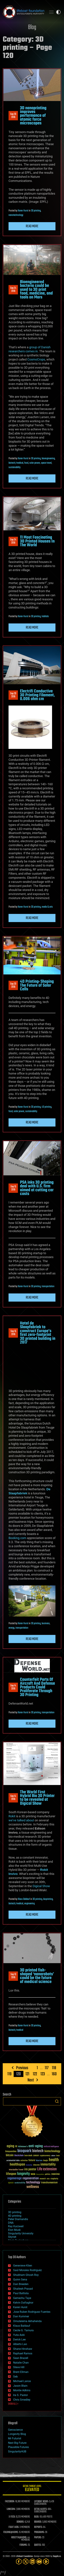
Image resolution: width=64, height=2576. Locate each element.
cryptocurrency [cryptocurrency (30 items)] (45, 2156)
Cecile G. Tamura (23, 2330)
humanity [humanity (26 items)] (29, 2165)
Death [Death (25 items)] (58, 2156)
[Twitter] (25, 2561)
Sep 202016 (13, 695)
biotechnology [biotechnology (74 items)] (52, 2151)
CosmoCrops (36, 359)
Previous (22, 2068)
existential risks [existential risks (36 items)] (13, 2160)
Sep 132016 (13, 1976)
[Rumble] (46, 2561)
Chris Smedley (21, 2399)
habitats (45, 616)
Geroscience (15, 2429)
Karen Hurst (23, 211)
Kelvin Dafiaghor (23, 2302)
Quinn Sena (20, 2279)
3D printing (36, 211)
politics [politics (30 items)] (47, 2174)
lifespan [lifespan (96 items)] (11, 2174)
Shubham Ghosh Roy (26, 2275)
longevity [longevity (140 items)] (23, 2174)
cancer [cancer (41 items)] (36, 2155)
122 (35, 2074)
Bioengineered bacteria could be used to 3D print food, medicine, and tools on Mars (36, 290)
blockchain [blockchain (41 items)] (19, 2155)
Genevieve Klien (22, 2265)
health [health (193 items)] (54, 2160)
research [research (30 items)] (43, 2179)
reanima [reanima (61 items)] (55, 2174)
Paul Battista (21, 2293)
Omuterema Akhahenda (27, 2321)
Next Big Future (17, 2442)
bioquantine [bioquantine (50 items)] (11, 2151)
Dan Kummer (21, 2316)
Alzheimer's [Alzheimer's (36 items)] (23, 2146)
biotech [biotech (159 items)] (38, 2151)
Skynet (12, 2236)
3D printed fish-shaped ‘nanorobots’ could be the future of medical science (37, 1976)
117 (46, 2068)
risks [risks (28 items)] (48, 2179)
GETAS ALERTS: (40, 2509)
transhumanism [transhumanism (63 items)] (49, 2182)
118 (54, 2068)
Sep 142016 (13, 1687)
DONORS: (20, 2522)
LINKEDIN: (11, 2509)
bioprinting (48, 1899)
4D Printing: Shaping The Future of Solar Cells (37, 985)
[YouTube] (39, 2561)
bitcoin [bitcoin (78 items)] (9, 2155)
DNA (10, 2222)
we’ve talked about (21, 1820)
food (26, 463)
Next (30, 2080)
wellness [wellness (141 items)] (32, 2187)
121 (27, 2074)
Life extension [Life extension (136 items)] (47, 2169)
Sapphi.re (57, 2556)
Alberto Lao (20, 2344)
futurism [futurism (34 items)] (39, 2161)
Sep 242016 (13, 290)
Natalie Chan (21, 2362)
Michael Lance (22, 2381)
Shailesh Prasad (23, 2288)
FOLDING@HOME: (10, 2532)
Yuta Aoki (19, 2335)
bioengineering (48, 458)
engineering (29, 1903)
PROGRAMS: (39, 2532)
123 (42, 2074)
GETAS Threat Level (32, 2488)
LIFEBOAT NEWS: (41, 2501)
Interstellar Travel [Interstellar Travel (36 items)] (16, 2170)
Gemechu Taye (22, 2298)
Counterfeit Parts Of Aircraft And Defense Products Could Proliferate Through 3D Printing (37, 1687)
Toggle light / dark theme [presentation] (58, 12)
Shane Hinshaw (22, 2348)
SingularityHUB (17, 2451)
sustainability (14, 467)
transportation (48, 1286)
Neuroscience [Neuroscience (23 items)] (40, 2175)
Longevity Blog (17, 2434)
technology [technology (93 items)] (33, 2183)
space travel (46, 463)
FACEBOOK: (10, 2501)
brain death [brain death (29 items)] (28, 2156)
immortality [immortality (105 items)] (48, 2164)
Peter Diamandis (18, 2219)
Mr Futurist (14, 2438)
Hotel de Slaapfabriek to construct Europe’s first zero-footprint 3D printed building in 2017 (37, 1333)
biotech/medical (16, 463)
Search (57, 2101)
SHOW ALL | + (13, 2404)
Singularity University (20, 2233)
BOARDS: (38, 2522)
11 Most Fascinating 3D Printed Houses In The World (37, 541)
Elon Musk (14, 2229)
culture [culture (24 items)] (53, 2156)
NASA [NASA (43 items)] (33, 2174)
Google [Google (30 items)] (45, 2161)
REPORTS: (38, 2527)
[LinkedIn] (32, 2561)
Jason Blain (20, 2385)
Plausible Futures (18, 2447)
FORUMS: (23, 2545)
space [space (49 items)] (11, 2182)
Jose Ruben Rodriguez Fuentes (31, 2311)
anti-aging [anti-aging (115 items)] (36, 2146)
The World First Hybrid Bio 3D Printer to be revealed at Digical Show (37, 1798)
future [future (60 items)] (32, 2160)
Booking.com (17, 1538)
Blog (32, 27)
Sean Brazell (20, 2358)
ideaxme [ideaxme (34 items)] (36, 2165)
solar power (34, 463)
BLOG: (36, 2517)
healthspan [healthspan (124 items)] (17, 2164)
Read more (32, 226)
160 (54, 2074)
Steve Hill (18, 2367)
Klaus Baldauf (24, 1899)
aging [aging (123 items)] (10, 2146)
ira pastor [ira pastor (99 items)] (30, 2169)
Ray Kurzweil (16, 2226)
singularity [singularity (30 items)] (54, 2179)
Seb (15, 2376)
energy (12, 1628)
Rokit (12, 1816)
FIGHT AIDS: (14, 2527)
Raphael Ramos (22, 2353)
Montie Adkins (21, 2390)
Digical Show (41, 1886)
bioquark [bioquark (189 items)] (24, 2151)
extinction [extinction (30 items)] (24, 2161)
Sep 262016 (13, 116)
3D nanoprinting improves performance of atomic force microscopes (33, 116)
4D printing (46, 1107)
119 (9, 2074)
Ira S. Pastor (20, 2395)
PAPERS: (38, 2537)
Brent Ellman (21, 2372)
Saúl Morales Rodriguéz (27, 2270)
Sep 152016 (13, 1188)
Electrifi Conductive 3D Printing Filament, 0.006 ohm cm (37, 695)
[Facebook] (19, 2561)
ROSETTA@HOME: (19, 2537)
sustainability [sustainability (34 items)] (20, 2183)
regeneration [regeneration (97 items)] (31, 2178)
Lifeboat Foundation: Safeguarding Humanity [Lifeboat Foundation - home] (23, 12)
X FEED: (12, 2517)
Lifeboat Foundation (24, 2556)
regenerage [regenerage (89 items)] (14, 2178)
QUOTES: (37, 2545)
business (46, 1623)
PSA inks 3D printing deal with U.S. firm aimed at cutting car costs (37, 1188)
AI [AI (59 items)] (16, 2146)
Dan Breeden (21, 2284)
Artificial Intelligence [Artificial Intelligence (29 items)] (51, 2147)
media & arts (47, 907)
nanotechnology (16, 215)
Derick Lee (19, 2339)
